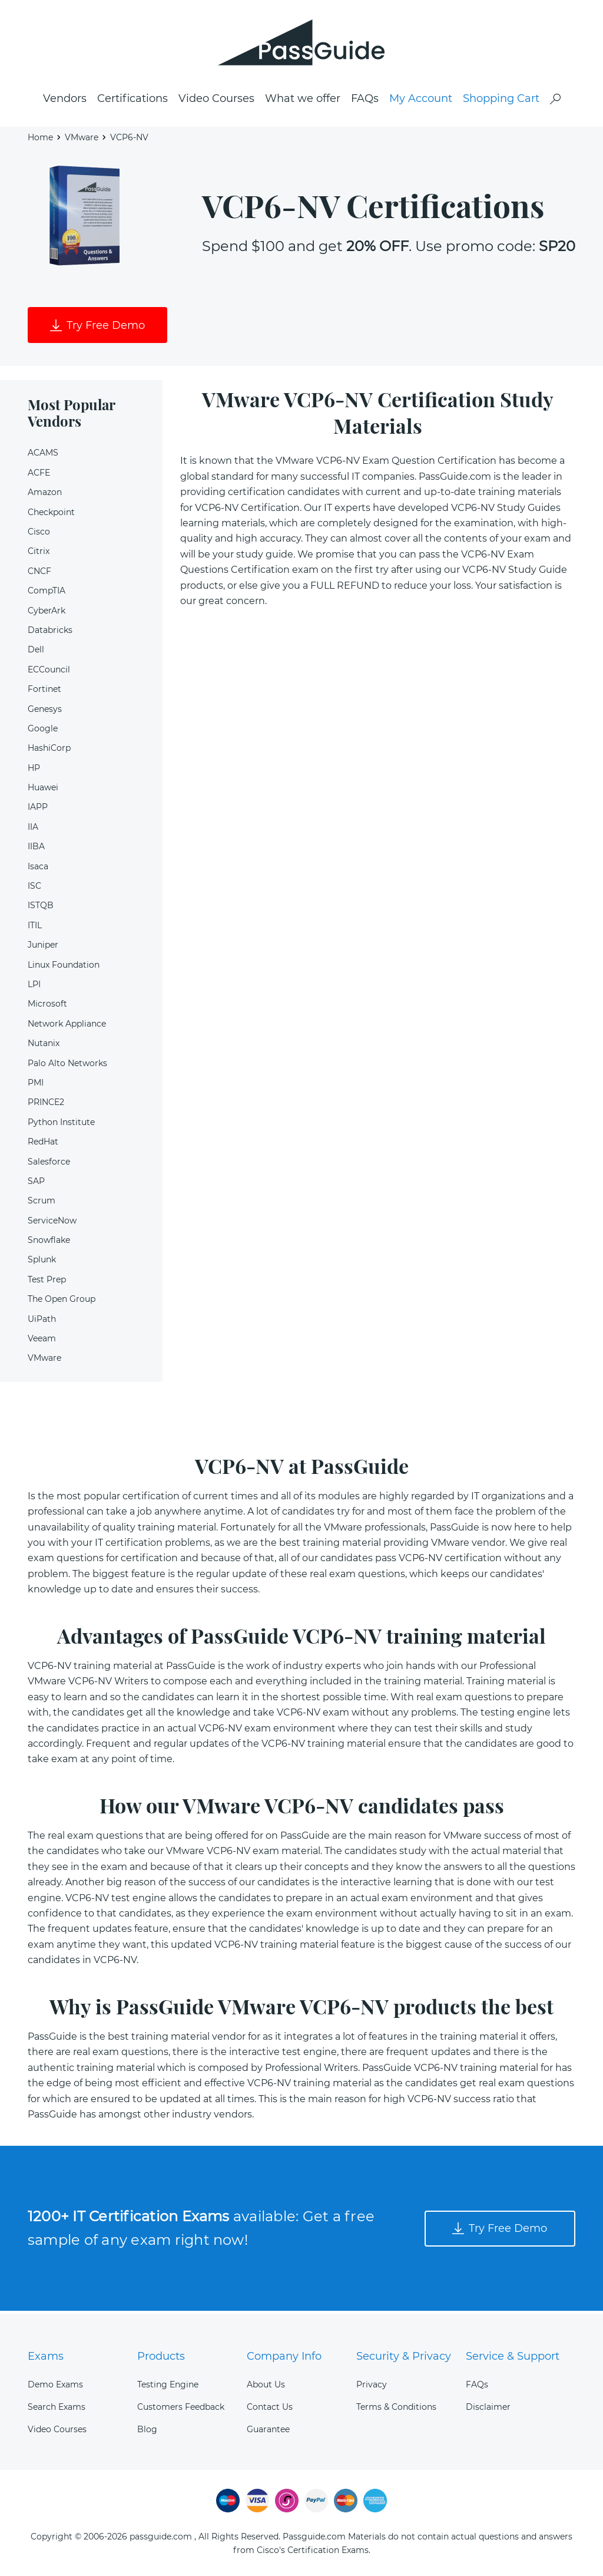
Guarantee (268, 2429)
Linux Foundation (64, 967)
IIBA (36, 850)
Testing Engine (167, 2384)
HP (34, 771)
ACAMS (43, 456)
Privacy (371, 2384)
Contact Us (270, 2407)
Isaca (38, 869)
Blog (147, 2429)
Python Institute (61, 1125)
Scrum (41, 1204)
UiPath (42, 1322)
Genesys (45, 712)
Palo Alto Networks (67, 1066)
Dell (36, 653)
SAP (36, 1184)
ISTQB (41, 908)
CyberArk (46, 613)
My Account (420, 100)
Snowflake (49, 1243)
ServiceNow (52, 1223)
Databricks (50, 633)
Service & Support (512, 2356)
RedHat (43, 1144)
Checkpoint (51, 515)
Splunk (42, 1263)
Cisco (39, 534)
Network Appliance (67, 1026)
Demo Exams (55, 2384)
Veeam (42, 1341)
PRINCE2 (46, 1105)
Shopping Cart (501, 100)
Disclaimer (488, 2407)
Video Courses (216, 100)
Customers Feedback (180, 2407)
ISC (34, 888)
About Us (266, 2384)
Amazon (45, 495)
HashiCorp (49, 751)
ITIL (35, 928)
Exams (46, 2356)
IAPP (38, 810)
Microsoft (47, 1007)
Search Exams (56, 2407)
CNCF (39, 574)
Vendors (65, 100)
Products (161, 2356)
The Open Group (61, 1302)
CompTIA (46, 594)
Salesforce (49, 1164)
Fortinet (44, 692)
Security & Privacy (403, 2356)
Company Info (284, 2356)
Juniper (43, 948)
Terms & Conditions (396, 2407)
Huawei (43, 790)
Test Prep (47, 1282)
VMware (81, 139)
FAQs (365, 100)
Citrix (38, 554)
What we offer (302, 100)
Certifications (132, 100)
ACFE (39, 475)
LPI (34, 987)
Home (40, 139)
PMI (36, 1085)
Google (43, 731)
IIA (33, 829)
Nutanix (43, 1046)
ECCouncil (49, 672)
